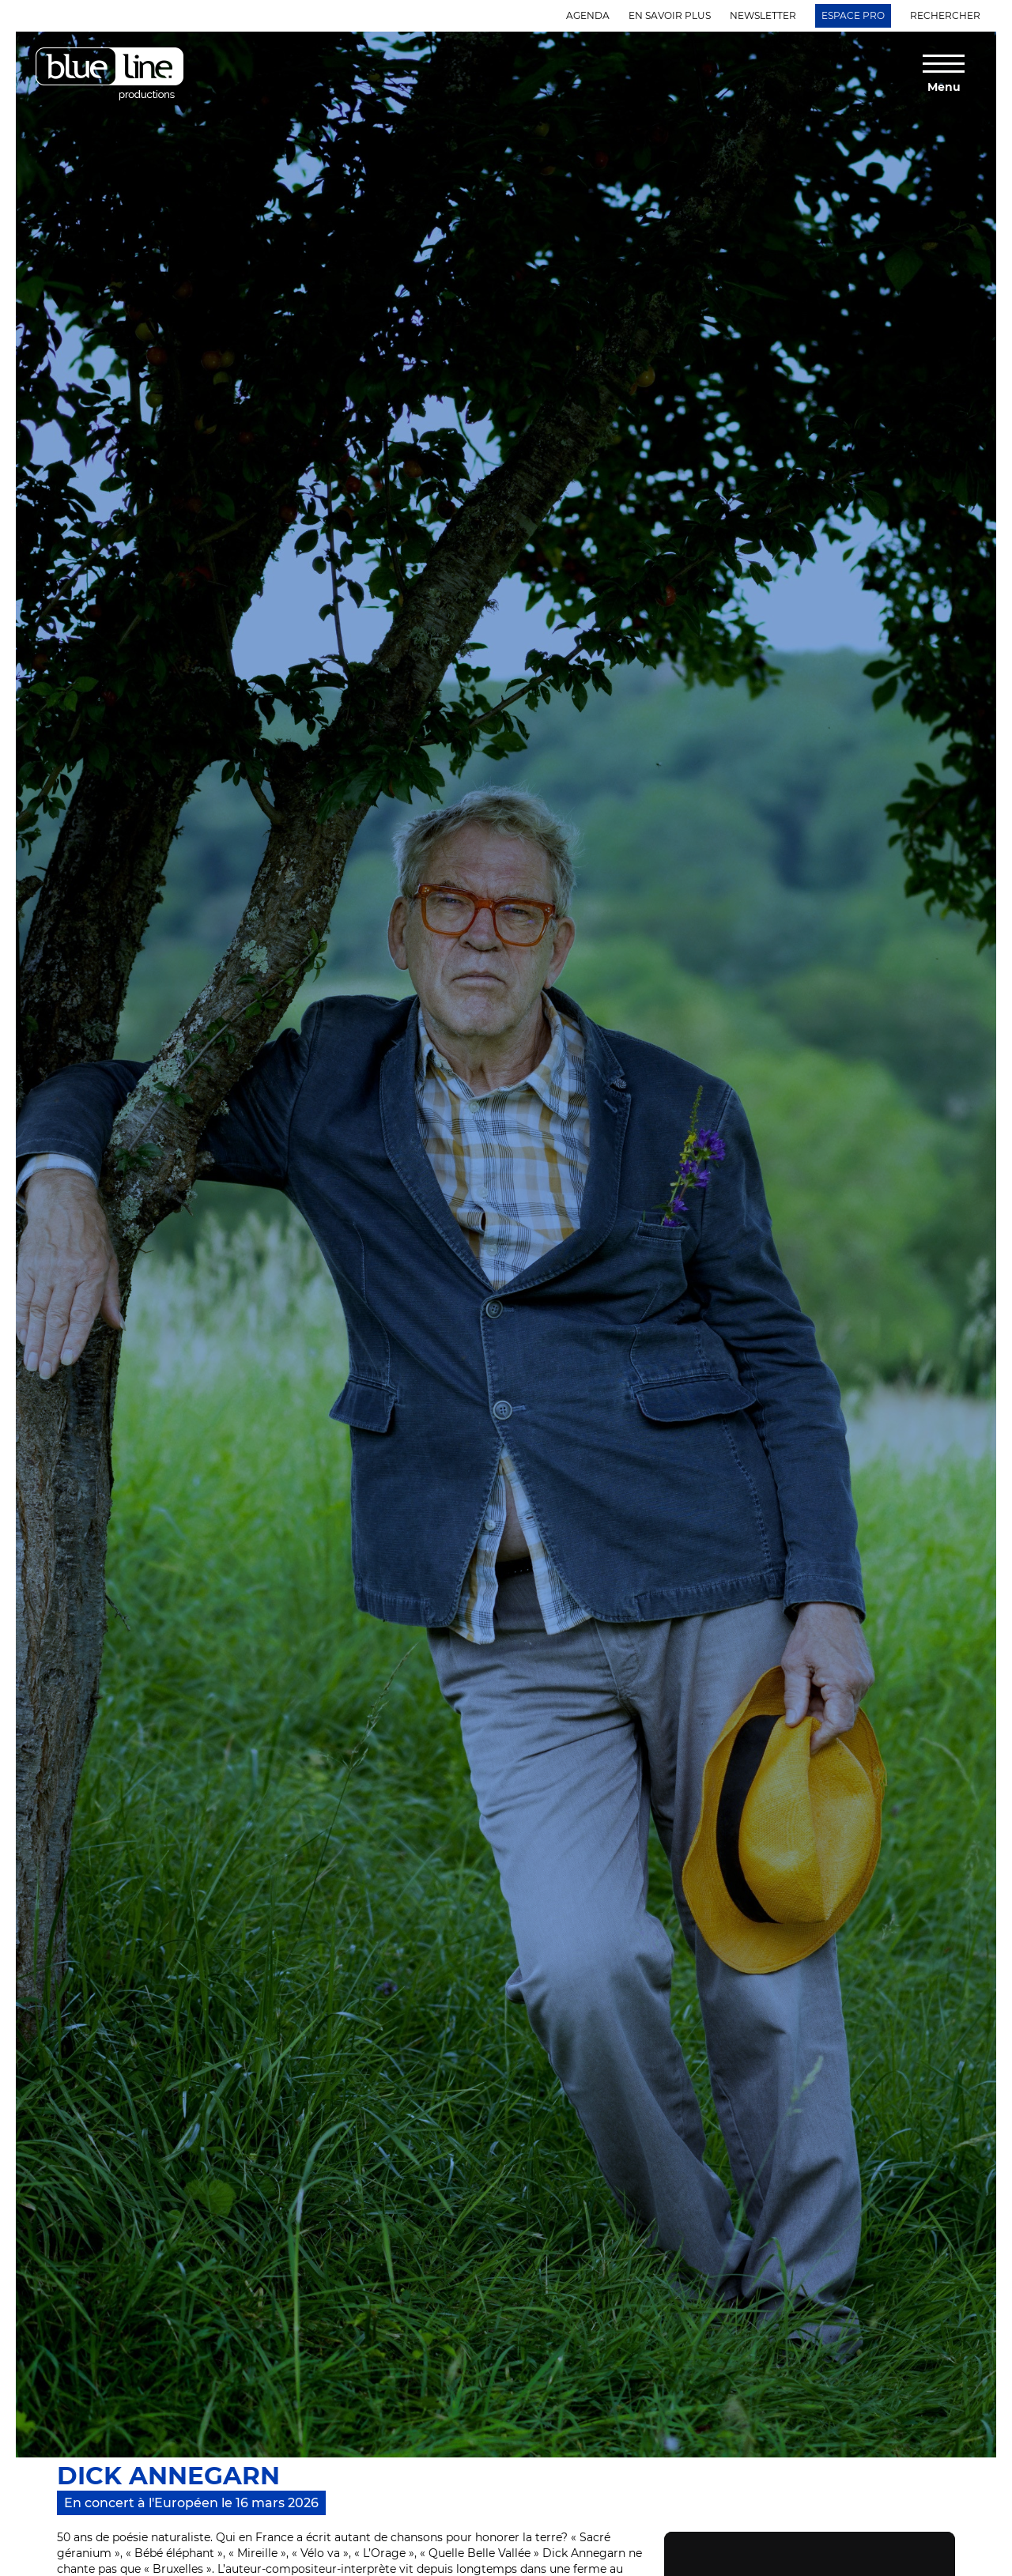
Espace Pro (853, 15)
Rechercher (945, 15)
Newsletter (763, 15)
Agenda (588, 15)
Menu (944, 86)
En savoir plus (670, 15)
